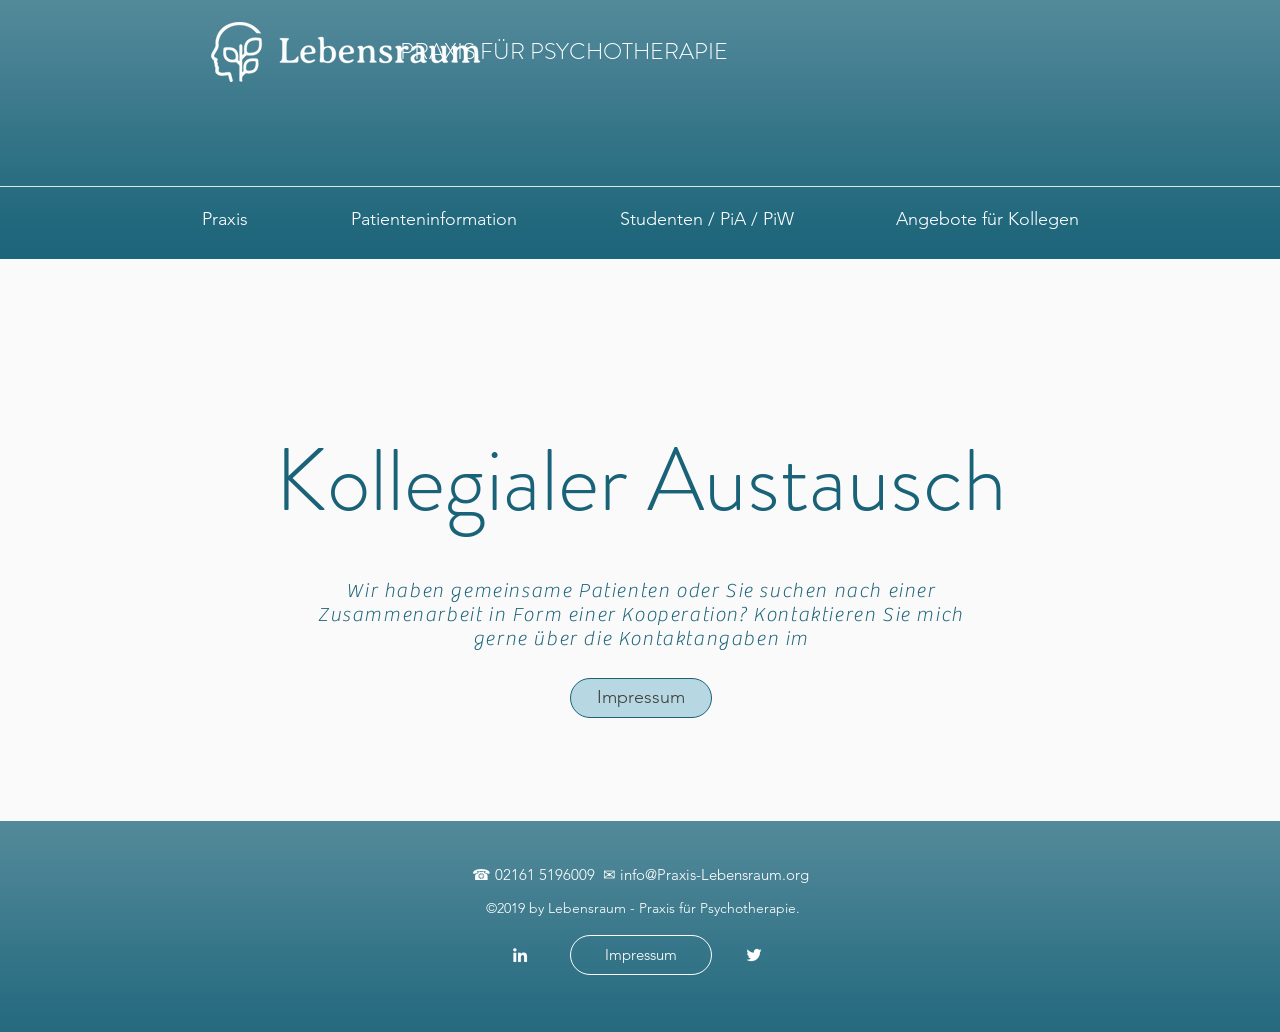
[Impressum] (641, 698)
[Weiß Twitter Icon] (754, 955)
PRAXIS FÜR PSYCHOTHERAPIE (564, 51)
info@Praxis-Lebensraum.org (714, 874)
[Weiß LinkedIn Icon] (520, 955)
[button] (224, 219)
